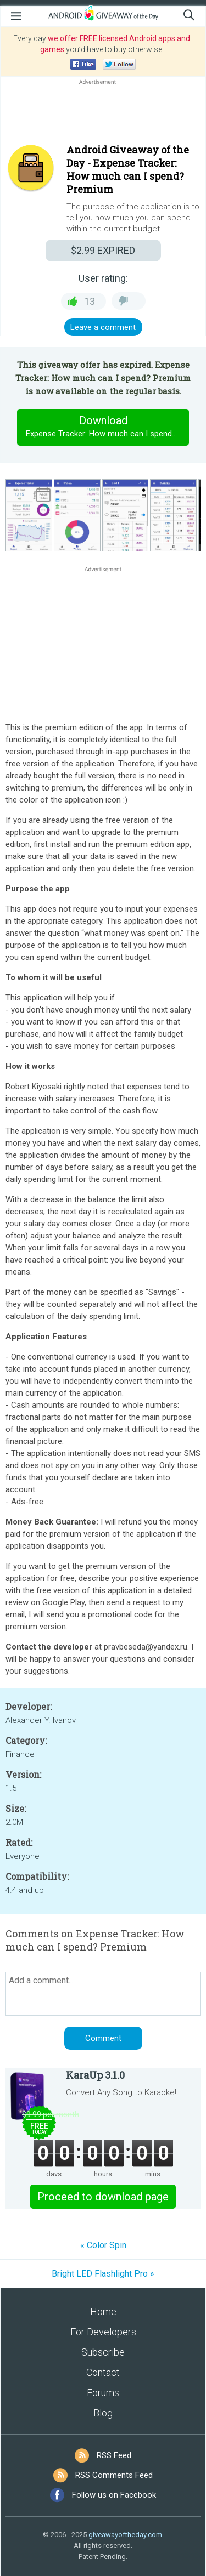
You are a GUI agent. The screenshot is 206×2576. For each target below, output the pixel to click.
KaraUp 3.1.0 (95, 2075)
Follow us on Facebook (114, 2495)
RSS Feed (114, 2455)
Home (103, 2311)
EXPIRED (103, 250)
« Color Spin (103, 2245)
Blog (103, 2413)
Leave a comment (103, 327)
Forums (103, 2392)
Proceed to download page (103, 2196)
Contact (103, 2372)
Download (107, 427)
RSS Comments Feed (114, 2475)
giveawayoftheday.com (125, 2534)
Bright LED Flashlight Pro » (103, 2273)
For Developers (103, 2332)
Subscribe (103, 2352)
